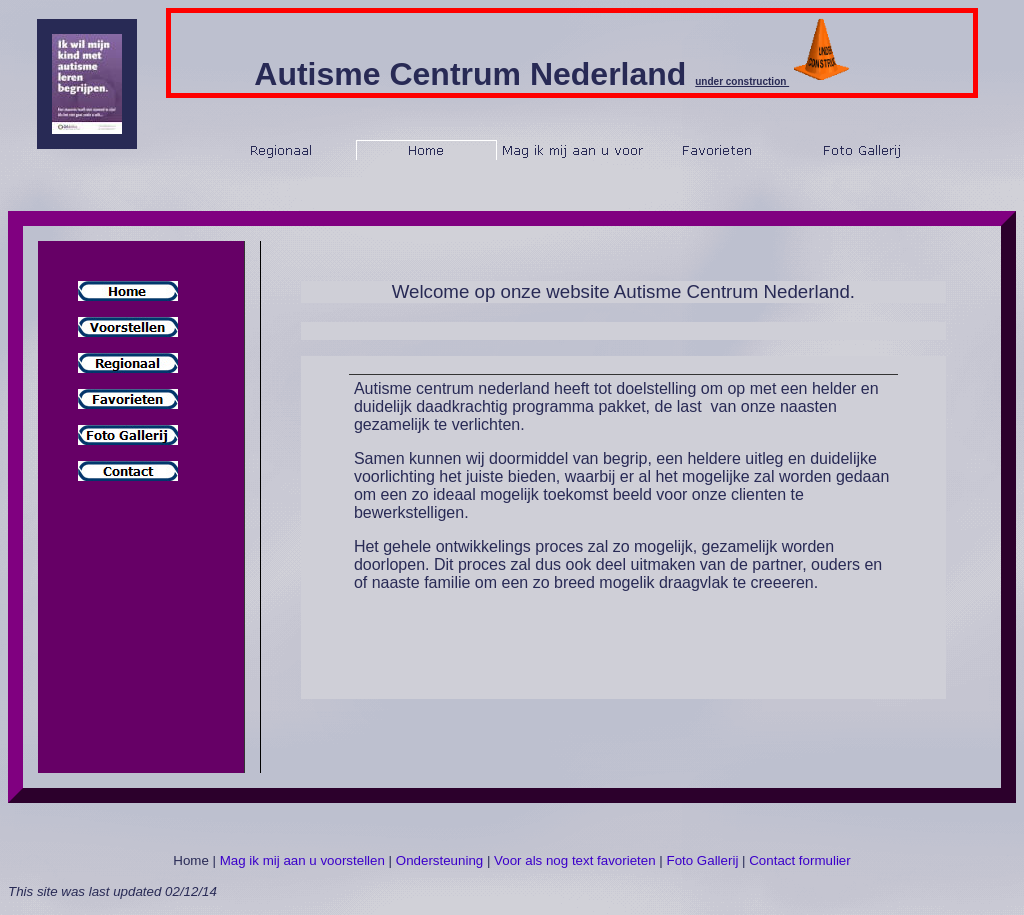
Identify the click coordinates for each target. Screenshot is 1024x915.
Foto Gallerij (703, 860)
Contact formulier (799, 860)
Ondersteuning (439, 860)
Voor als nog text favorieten (575, 860)
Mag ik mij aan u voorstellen (302, 860)
